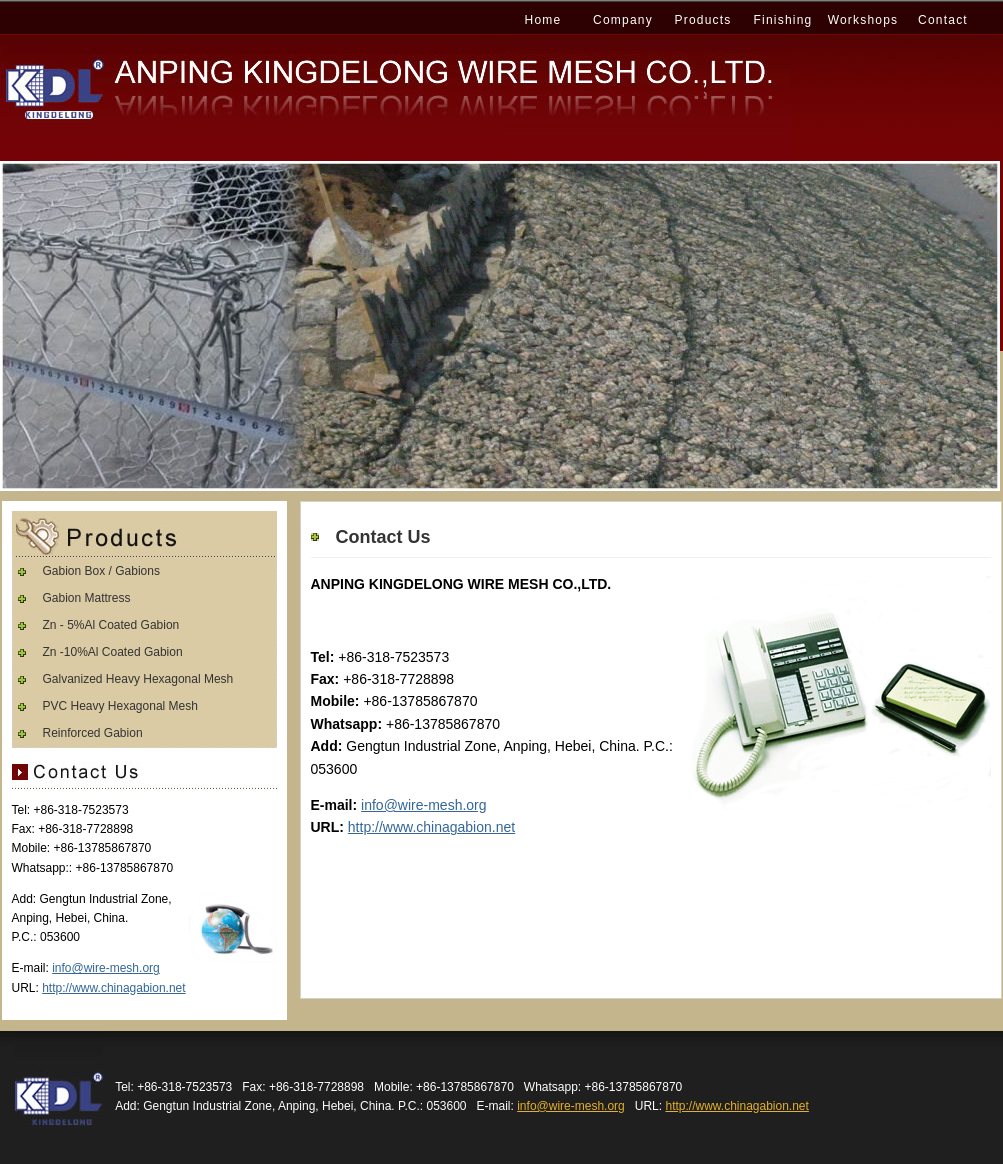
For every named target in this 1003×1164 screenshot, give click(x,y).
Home (543, 20)
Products (703, 20)
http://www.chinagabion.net (431, 827)
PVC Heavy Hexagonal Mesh (120, 706)
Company (623, 20)
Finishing (783, 20)
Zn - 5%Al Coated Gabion (111, 625)
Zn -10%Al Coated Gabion (113, 652)
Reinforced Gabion (93, 733)
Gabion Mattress (87, 598)
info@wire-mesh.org (423, 805)
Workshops (863, 20)
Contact (943, 20)
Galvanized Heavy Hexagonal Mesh (138, 679)
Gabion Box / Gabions (101, 571)
